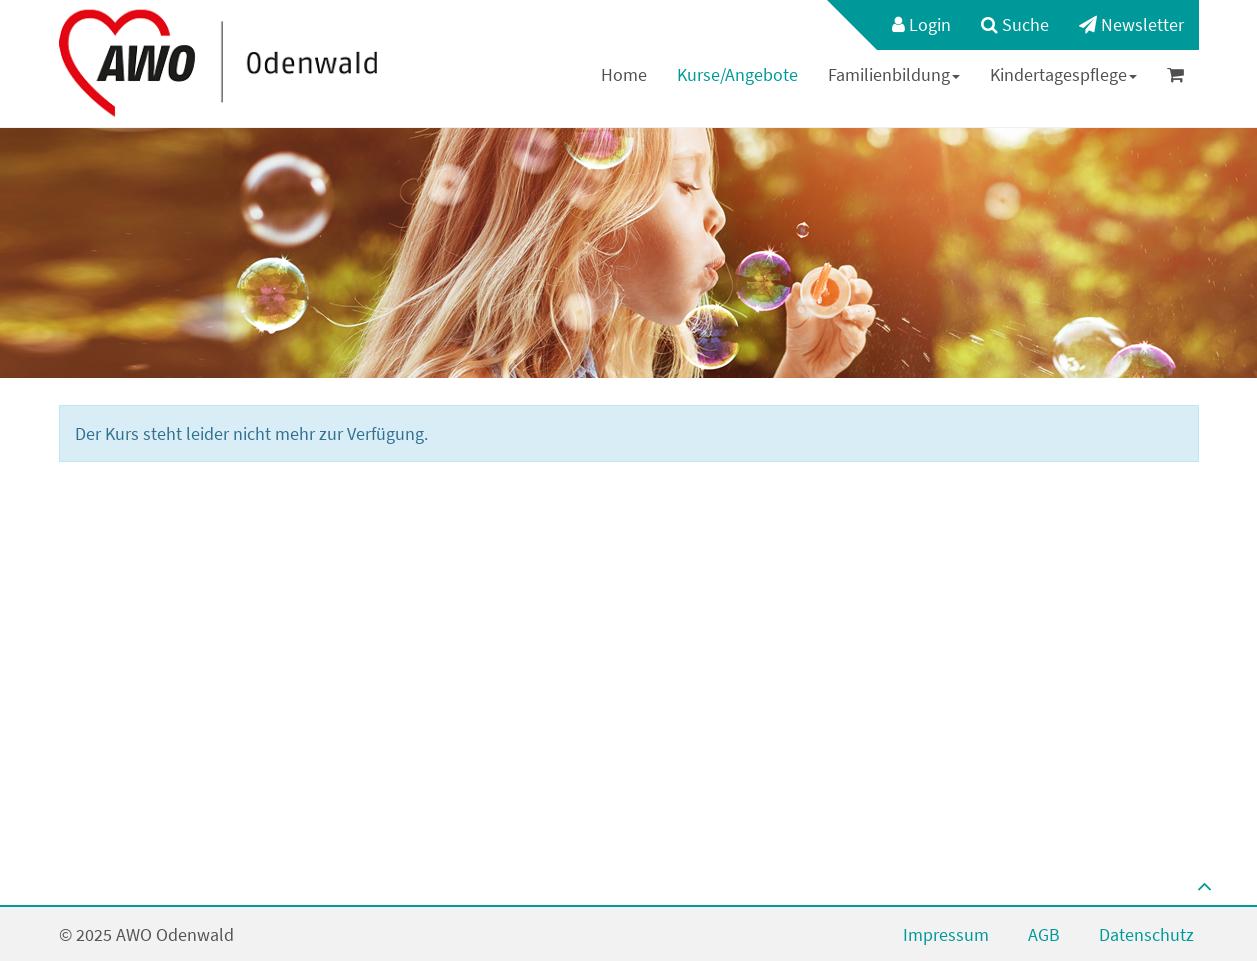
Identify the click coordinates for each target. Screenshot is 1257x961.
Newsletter (1131, 24)
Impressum (946, 934)
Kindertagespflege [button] (1063, 74)
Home (624, 74)
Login (921, 24)
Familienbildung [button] (894, 74)
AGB (1044, 934)
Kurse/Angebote (737, 74)
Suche (1015, 24)
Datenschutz (1146, 934)
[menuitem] (911, 25)
